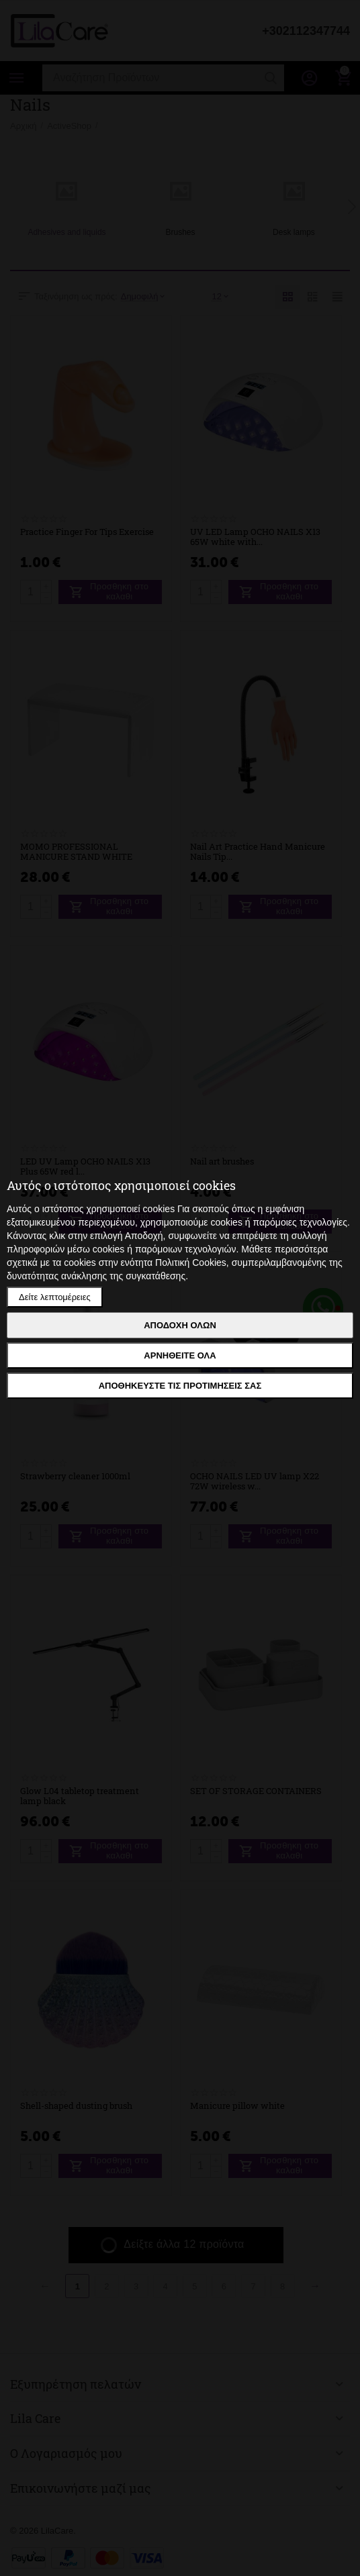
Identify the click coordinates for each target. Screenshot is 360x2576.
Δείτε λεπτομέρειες (55, 1297)
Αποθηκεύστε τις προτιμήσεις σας (180, 1386)
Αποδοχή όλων (180, 1325)
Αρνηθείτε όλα (180, 1355)
